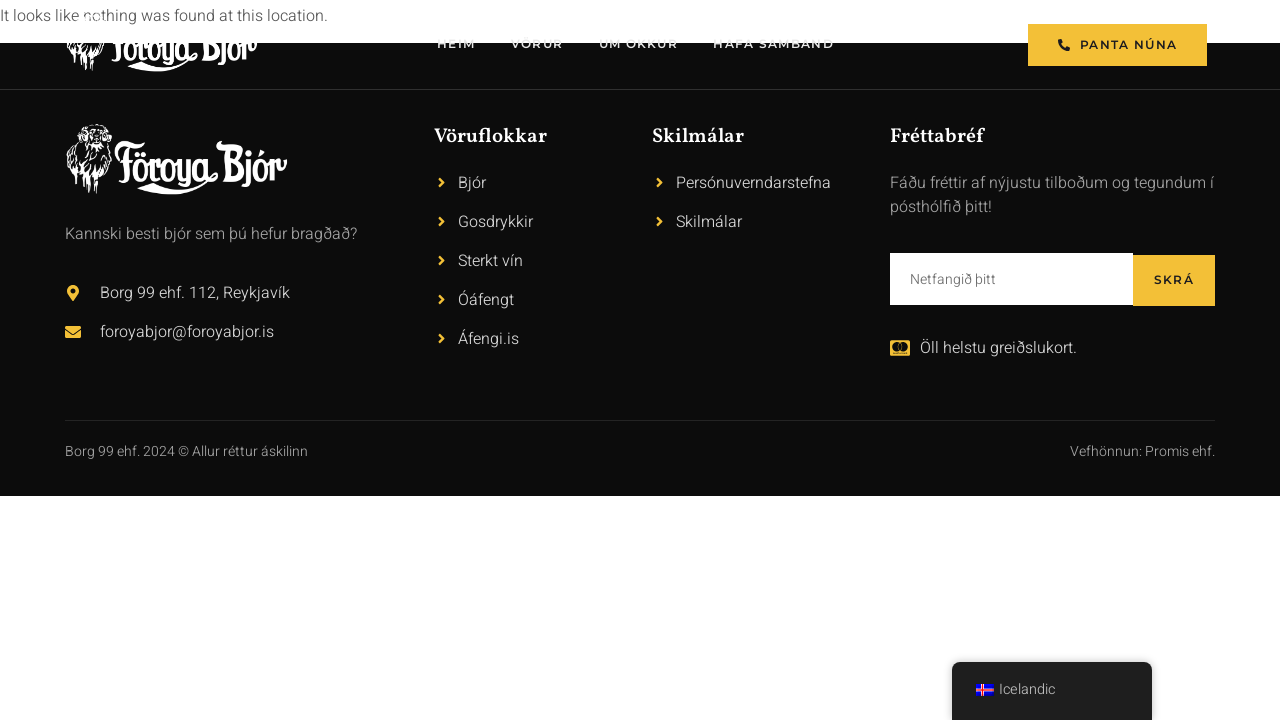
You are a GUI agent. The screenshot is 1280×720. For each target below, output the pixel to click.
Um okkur (638, 44)
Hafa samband (775, 44)
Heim (456, 44)
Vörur (537, 44)
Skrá (1174, 278)
